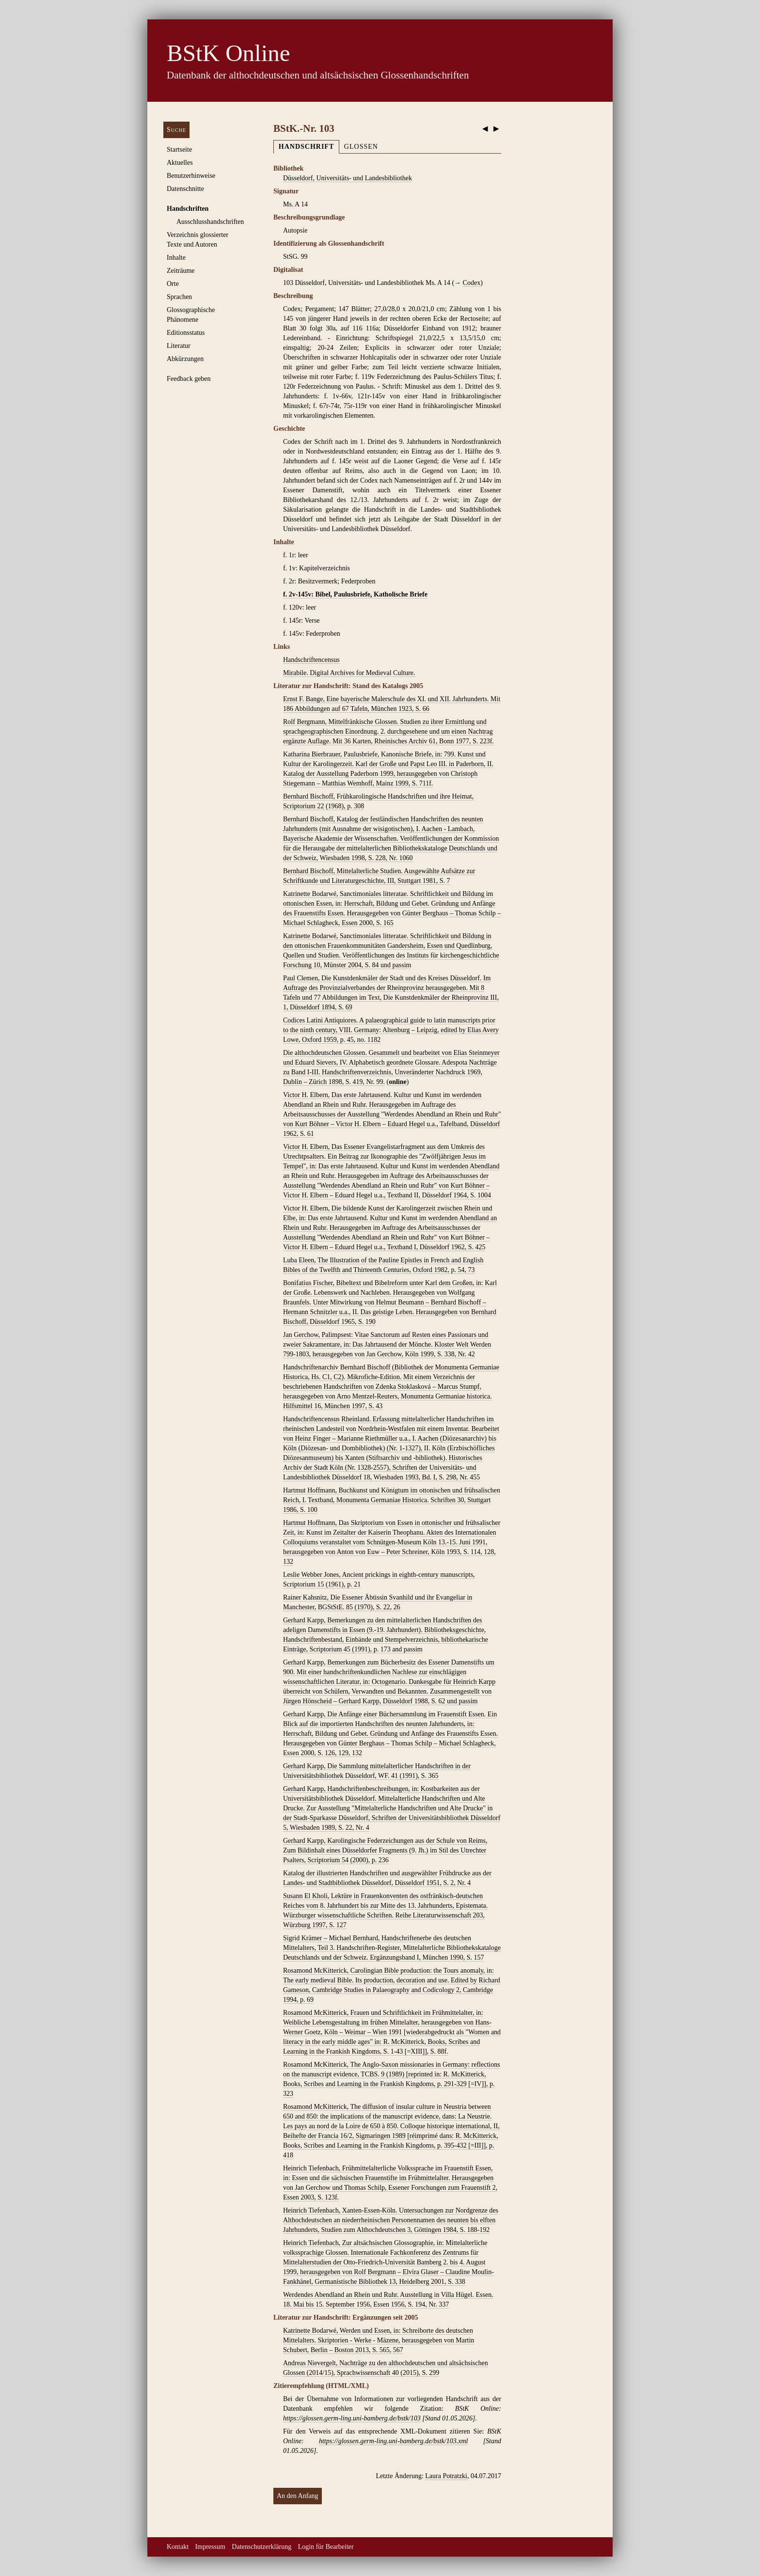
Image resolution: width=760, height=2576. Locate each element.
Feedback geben (189, 378)
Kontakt (178, 2546)
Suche (176, 129)
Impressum (210, 2546)
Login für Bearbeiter (326, 2546)
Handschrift (306, 146)
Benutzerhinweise (191, 175)
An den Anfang (297, 2495)
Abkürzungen (185, 358)
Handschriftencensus (311, 659)
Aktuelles (180, 162)
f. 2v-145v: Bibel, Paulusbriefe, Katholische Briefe (355, 594)
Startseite (179, 149)
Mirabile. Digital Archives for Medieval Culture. (349, 672)
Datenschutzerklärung (261, 2546)
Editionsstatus (186, 332)
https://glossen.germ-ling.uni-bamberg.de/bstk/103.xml (393, 2441)
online (398, 1081)
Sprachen (179, 296)
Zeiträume (181, 270)
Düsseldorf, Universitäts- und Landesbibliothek (347, 178)
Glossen (361, 146)
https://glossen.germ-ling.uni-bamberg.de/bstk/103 (352, 2418)
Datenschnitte (185, 188)
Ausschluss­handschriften (210, 221)
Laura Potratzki (446, 2476)
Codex (472, 282)
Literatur (178, 345)
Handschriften (187, 208)
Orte (173, 283)
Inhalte (176, 257)
